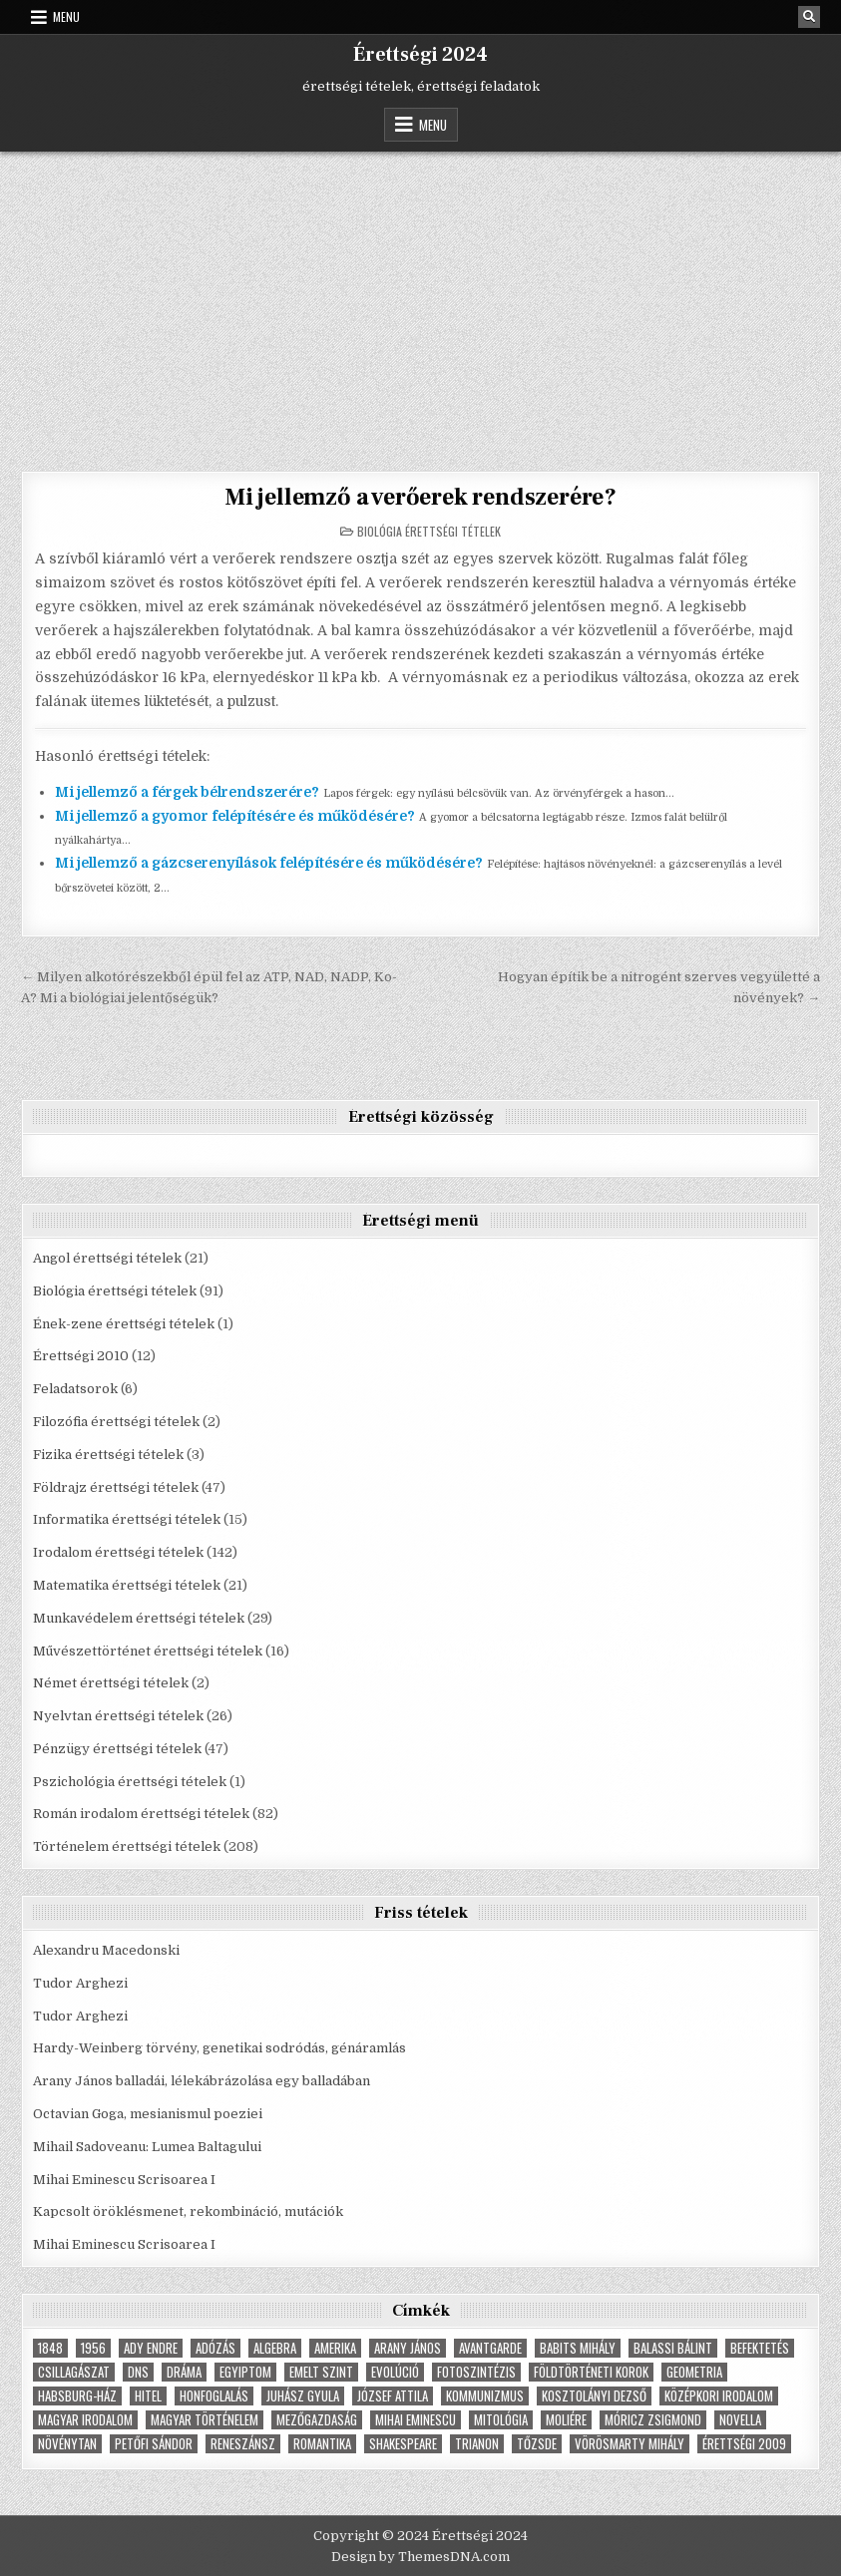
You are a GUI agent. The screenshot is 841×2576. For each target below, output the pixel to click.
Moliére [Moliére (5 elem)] (566, 2419)
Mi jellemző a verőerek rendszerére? (420, 497)
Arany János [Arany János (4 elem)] (407, 2348)
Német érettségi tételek (111, 1682)
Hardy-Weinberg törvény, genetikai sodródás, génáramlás (219, 2047)
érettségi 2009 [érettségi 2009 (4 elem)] (744, 2443)
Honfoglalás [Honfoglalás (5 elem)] (214, 2396)
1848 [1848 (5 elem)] (50, 2348)
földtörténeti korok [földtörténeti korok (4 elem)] (591, 2372)
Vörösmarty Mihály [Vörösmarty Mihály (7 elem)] (629, 2443)
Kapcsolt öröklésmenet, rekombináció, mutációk (188, 2211)
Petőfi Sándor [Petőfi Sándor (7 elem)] (154, 2443)
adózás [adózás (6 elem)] (215, 2348)
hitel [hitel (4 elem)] (148, 2396)
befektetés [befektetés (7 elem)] (759, 2348)
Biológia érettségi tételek (429, 531)
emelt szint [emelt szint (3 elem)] (321, 2372)
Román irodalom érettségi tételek (141, 1813)
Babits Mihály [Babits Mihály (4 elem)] (578, 2348)
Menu (66, 16)
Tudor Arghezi (80, 1983)
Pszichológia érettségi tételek (129, 1781)
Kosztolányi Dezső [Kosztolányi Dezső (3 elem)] (594, 2396)
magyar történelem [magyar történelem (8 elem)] (204, 2419)
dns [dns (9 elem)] (138, 2372)
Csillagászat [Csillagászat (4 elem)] (74, 2372)
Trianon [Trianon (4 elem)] (477, 2443)
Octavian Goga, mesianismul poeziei (147, 2113)
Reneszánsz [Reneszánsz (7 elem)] (242, 2443)
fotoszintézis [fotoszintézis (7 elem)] (476, 2372)
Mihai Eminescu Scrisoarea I (124, 2179)
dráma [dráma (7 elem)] (184, 2372)
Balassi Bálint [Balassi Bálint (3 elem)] (672, 2348)
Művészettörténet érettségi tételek (147, 1651)
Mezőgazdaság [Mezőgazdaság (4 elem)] (316, 2419)
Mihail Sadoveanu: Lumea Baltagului (147, 2146)
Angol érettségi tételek (107, 1258)
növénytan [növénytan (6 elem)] (67, 2443)
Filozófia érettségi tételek (116, 1421)
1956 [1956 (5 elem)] (93, 2348)
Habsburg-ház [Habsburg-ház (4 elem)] (77, 2396)
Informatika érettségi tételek (126, 1519)
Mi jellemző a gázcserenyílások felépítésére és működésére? (269, 863)
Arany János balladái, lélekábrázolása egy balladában (201, 2080)
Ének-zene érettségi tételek (123, 1323)
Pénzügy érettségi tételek (117, 1748)
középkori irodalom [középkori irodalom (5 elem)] (718, 2396)
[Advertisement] (420, 301)
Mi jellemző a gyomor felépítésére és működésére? (235, 816)
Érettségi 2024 (420, 55)
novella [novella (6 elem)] (740, 2419)
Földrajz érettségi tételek (116, 1487)
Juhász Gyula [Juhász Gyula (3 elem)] (302, 2396)
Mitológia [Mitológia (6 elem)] (501, 2419)
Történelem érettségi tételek (126, 1846)
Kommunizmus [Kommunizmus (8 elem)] (485, 2396)
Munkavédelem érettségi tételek (138, 1618)
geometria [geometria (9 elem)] (694, 2372)
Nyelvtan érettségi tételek (118, 1715)
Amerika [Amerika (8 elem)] (335, 2348)
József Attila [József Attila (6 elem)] (392, 2396)
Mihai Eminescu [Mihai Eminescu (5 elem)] (415, 2419)
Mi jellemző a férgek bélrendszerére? (187, 792)
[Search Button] (809, 17)
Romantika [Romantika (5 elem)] (322, 2443)
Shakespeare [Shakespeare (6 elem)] (403, 2443)
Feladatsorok (75, 1388)
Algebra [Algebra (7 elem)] (274, 2348)
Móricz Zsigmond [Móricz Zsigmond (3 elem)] (653, 2419)
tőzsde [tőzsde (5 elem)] (537, 2443)
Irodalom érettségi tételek (118, 1552)
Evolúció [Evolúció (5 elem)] (395, 2372)
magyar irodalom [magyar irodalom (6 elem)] (85, 2419)
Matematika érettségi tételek (126, 1585)
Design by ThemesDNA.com (420, 2556)
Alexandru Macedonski (106, 1950)
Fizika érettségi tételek (108, 1454)
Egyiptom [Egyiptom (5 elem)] (245, 2372)
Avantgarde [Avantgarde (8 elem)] (490, 2348)
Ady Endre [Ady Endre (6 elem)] (151, 2348)
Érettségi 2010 (81, 1355)
